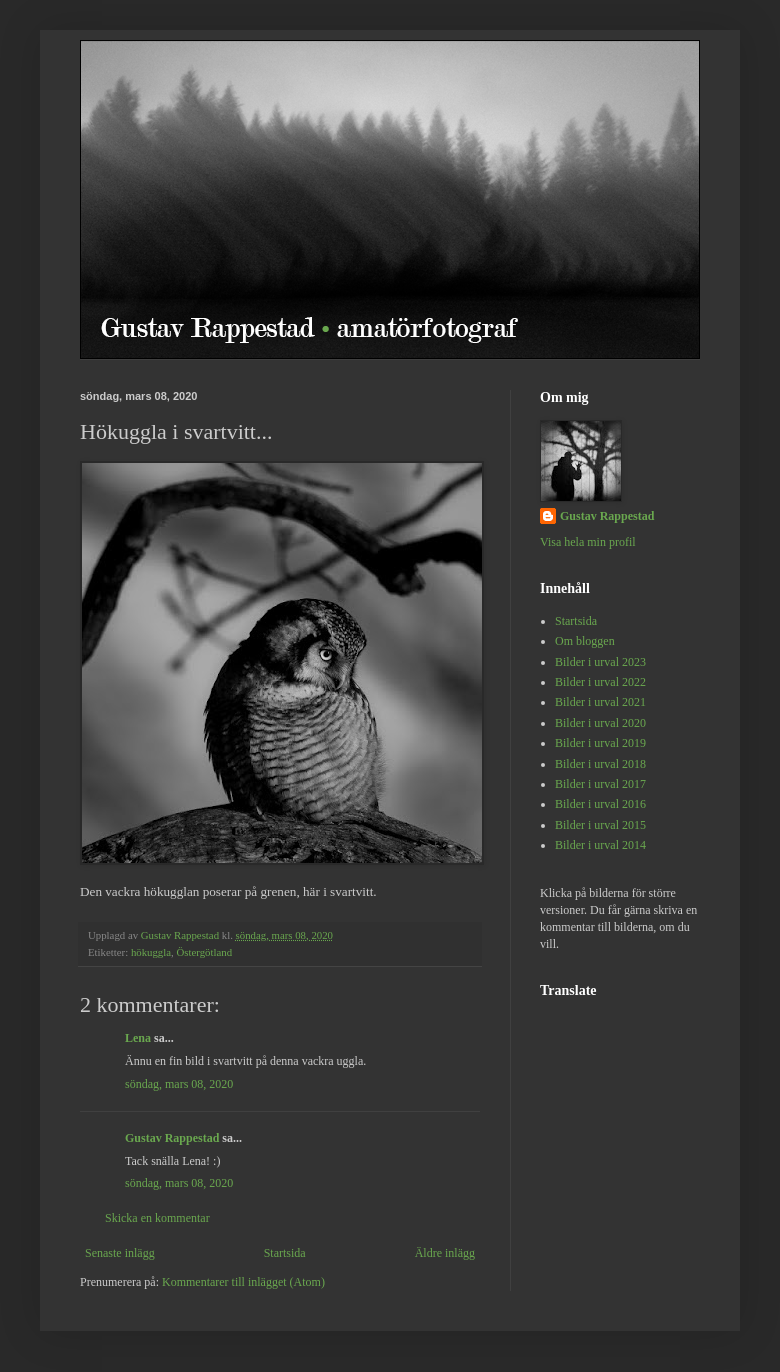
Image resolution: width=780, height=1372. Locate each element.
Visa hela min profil (588, 542)
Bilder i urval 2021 (600, 702)
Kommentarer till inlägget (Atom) (243, 1282)
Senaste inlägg (120, 1253)
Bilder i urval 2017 (600, 784)
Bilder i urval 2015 (600, 825)
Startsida (285, 1253)
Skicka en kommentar (157, 1218)
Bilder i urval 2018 (600, 764)
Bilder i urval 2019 (600, 743)
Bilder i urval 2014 (600, 845)
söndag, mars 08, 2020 (179, 1084)
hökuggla (151, 952)
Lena (138, 1038)
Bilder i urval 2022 (600, 682)
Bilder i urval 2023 (600, 662)
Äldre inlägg (445, 1253)
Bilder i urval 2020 (600, 723)
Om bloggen (585, 641)
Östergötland (204, 952)
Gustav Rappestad (172, 1138)
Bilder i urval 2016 (600, 804)
